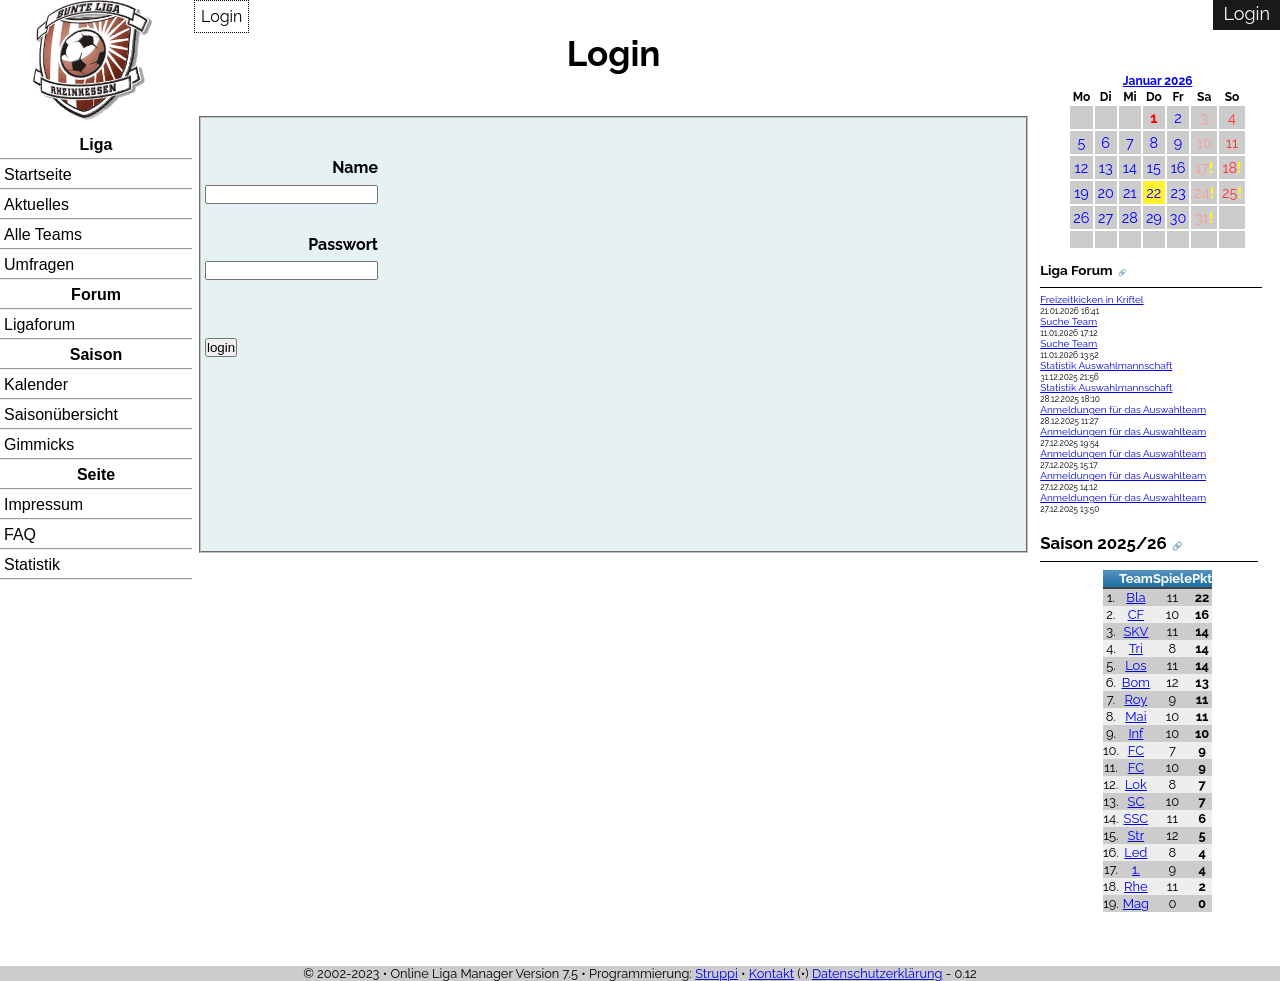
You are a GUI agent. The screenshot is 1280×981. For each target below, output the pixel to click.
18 (1229, 167)
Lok (1136, 784)
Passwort (291, 258)
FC (1136, 750)
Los (1135, 665)
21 (1130, 192)
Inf (1135, 733)
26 (1081, 217)
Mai (1135, 716)
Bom (1136, 682)
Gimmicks (39, 444)
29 (1154, 217)
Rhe (1136, 886)
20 (1106, 192)
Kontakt (771, 973)
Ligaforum (39, 324)
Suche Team (1068, 321)
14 (1130, 167)
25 (1229, 192)
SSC (1136, 818)
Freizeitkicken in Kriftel (1091, 299)
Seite (96, 474)
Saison (96, 354)
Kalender (36, 384)
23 (1177, 192)
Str (1136, 835)
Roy (1136, 699)
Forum (96, 294)
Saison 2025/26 (1103, 543)
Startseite (38, 174)
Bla (1135, 597)
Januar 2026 (1158, 81)
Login (221, 16)
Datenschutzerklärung (877, 973)
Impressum (43, 504)
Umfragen (39, 264)
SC (1136, 801)
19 (1081, 192)
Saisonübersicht (61, 414)
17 (1202, 167)
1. (1136, 869)
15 (1154, 167)
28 (1130, 217)
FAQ (20, 534)
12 (1082, 167)
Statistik (32, 564)
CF (1136, 614)
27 (1105, 217)
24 (1201, 192)
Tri (1136, 648)
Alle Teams (43, 234)
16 (1178, 167)
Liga (96, 144)
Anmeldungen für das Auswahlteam (1123, 409)
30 (1178, 217)
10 (1204, 142)
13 (1106, 167)
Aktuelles (36, 204)
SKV (1135, 631)
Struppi (716, 973)
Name (291, 181)
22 (1153, 192)
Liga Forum (1076, 270)
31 (1202, 217)
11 (1232, 142)
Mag (1136, 903)
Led (1135, 852)
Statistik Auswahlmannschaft (1106, 365)
